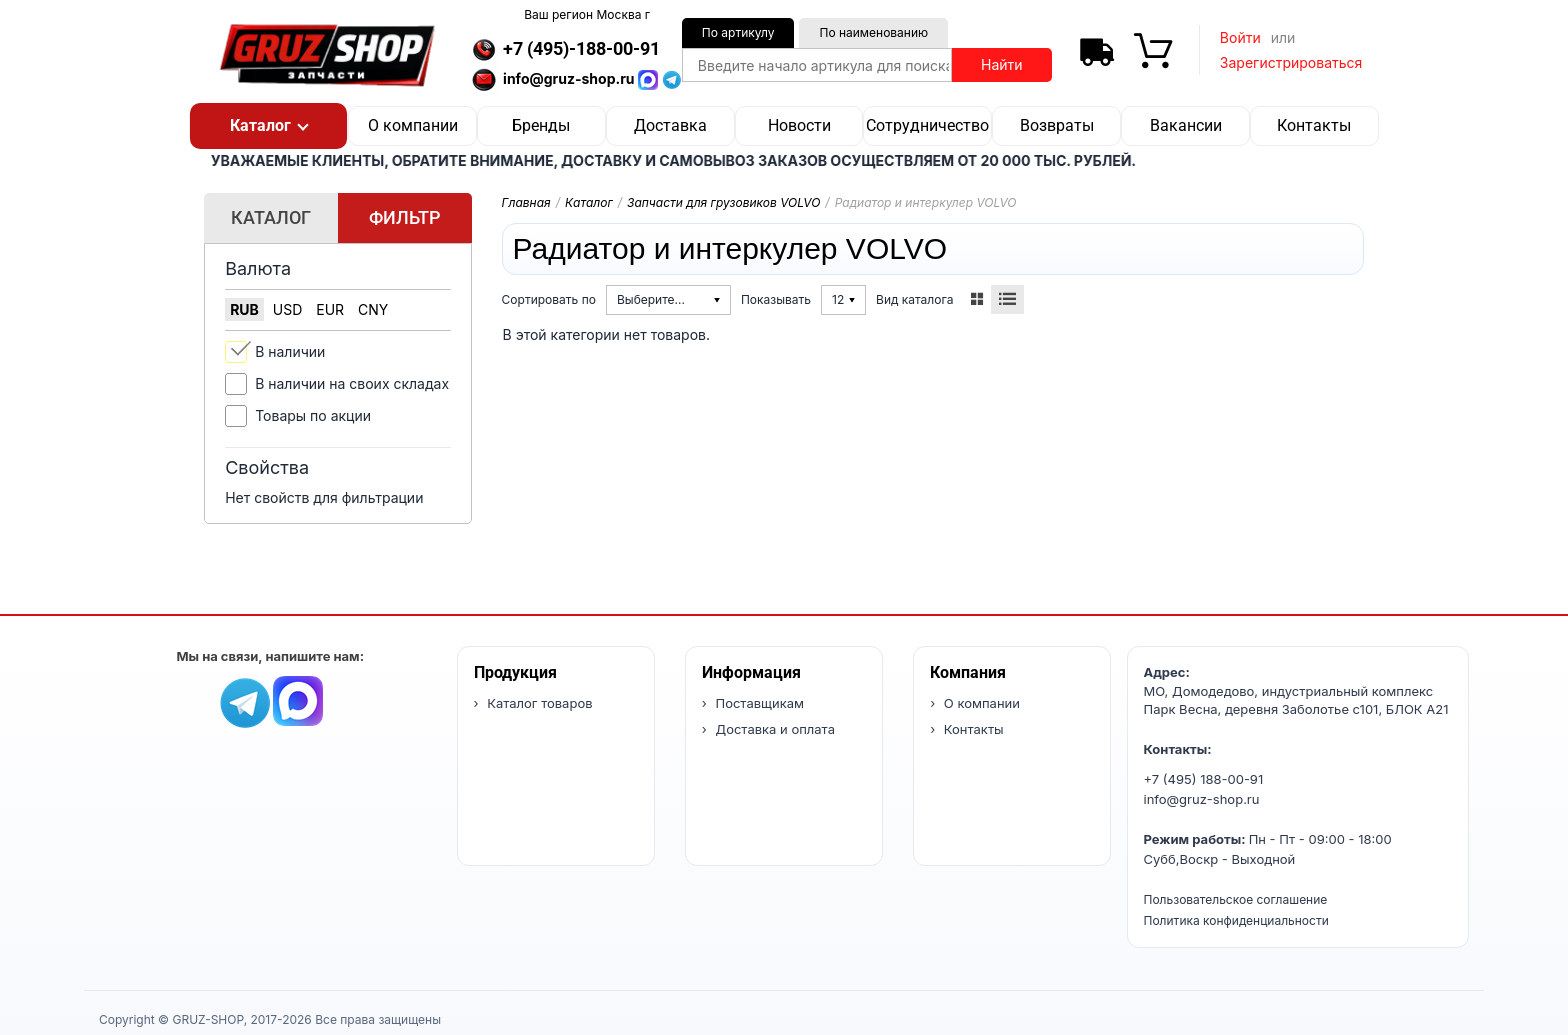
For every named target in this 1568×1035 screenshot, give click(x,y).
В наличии (290, 351)
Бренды (541, 125)
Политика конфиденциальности (1236, 920)
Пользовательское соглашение (1236, 899)
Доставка (670, 125)
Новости (799, 125)
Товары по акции (313, 415)
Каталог (589, 202)
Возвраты (1057, 125)
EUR (330, 309)
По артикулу (738, 32)
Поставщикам (758, 703)
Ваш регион (587, 14)
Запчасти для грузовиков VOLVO (723, 202)
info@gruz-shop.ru (1202, 799)
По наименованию (873, 32)
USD (288, 309)
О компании (413, 125)
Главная (526, 202)
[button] (268, 126)
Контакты (1314, 125)
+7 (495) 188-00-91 (1204, 779)
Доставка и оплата (773, 729)
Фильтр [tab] (404, 217)
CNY (373, 309)
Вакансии (1186, 125)
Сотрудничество (927, 125)
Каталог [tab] (271, 217)
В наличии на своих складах (352, 383)
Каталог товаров (538, 703)
